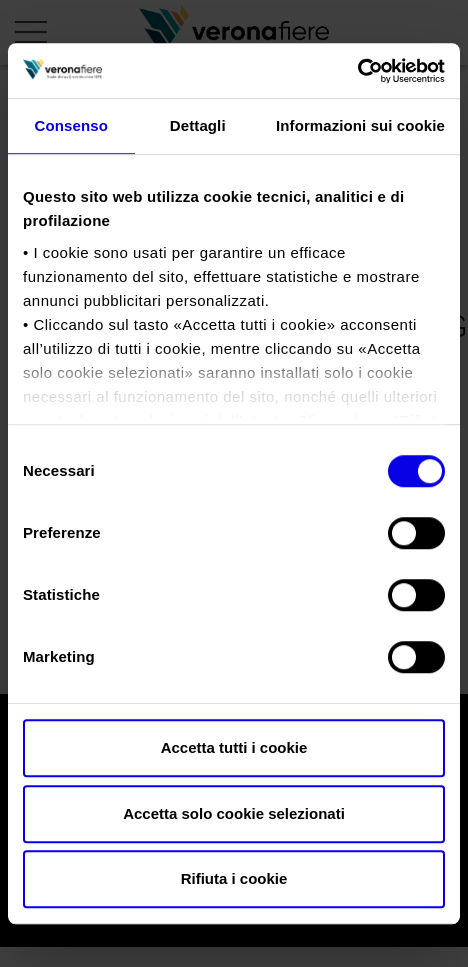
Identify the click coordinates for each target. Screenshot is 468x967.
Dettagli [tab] (198, 125)
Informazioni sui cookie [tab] (360, 125)
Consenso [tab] (71, 125)
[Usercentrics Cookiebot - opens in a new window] (357, 71)
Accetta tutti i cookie (234, 747)
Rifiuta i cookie (234, 878)
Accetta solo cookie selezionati (234, 813)
